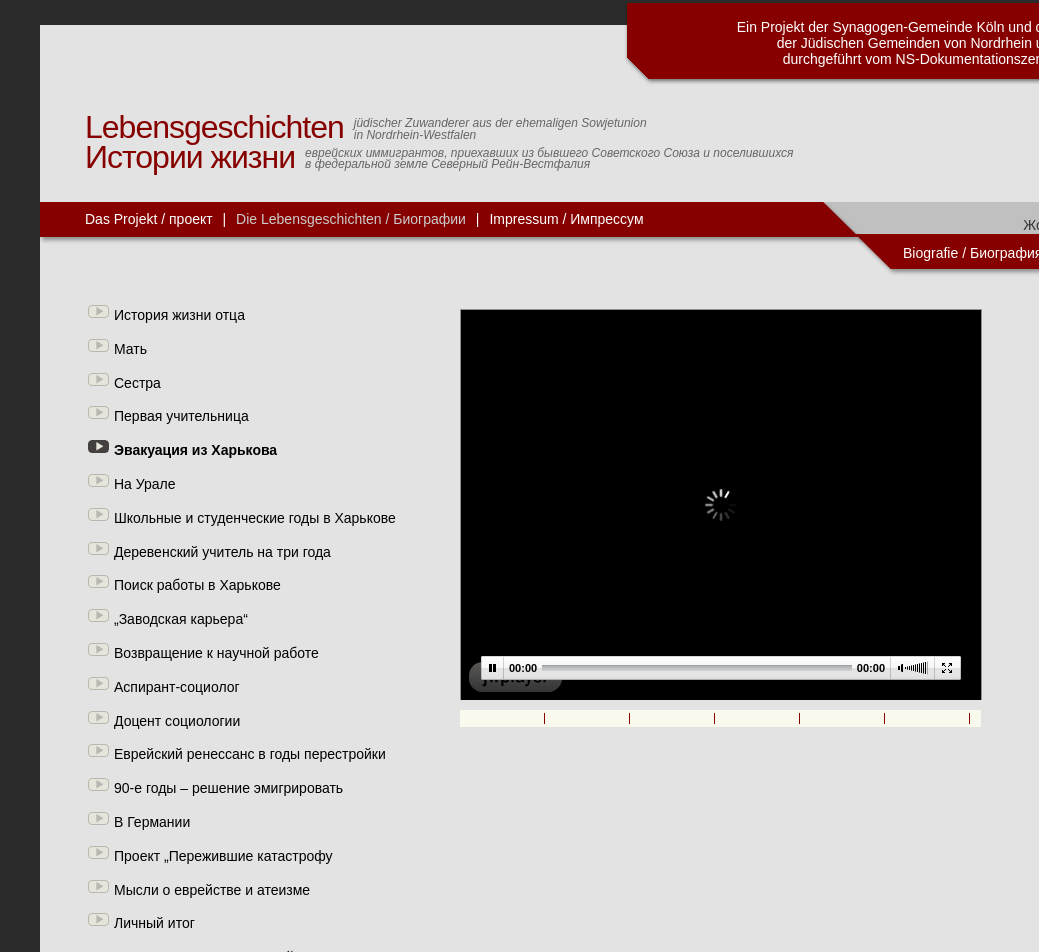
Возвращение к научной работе (216, 653)
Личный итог (154, 923)
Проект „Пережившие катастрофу (223, 856)
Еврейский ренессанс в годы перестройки (250, 754)
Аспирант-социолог (177, 687)
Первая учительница (181, 416)
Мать (130, 349)
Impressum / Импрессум (566, 219)
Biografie (930, 253)
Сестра (137, 383)
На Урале (145, 484)
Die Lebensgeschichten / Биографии (351, 219)
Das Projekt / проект (149, 219)
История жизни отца (179, 315)
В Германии (152, 822)
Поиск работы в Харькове (197, 585)
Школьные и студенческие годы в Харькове (255, 518)
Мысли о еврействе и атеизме (212, 890)
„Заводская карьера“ (181, 619)
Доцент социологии (177, 721)
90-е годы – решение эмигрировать (228, 788)
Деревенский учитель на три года (222, 552)
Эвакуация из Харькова (195, 450)
